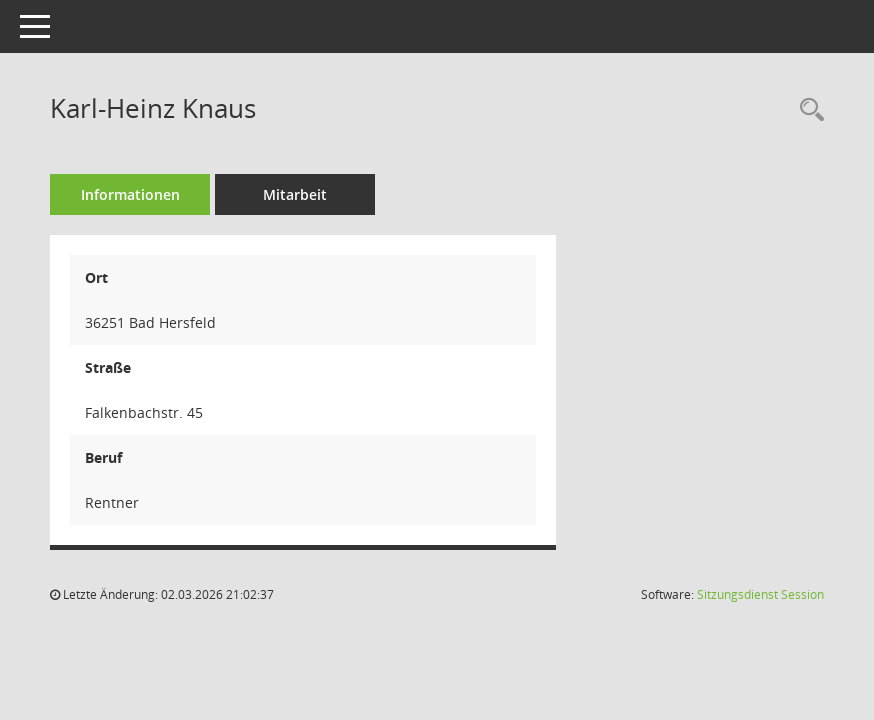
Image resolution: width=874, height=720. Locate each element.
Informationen (130, 194)
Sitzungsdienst (760, 594)
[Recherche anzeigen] (807, 110)
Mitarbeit (295, 194)
